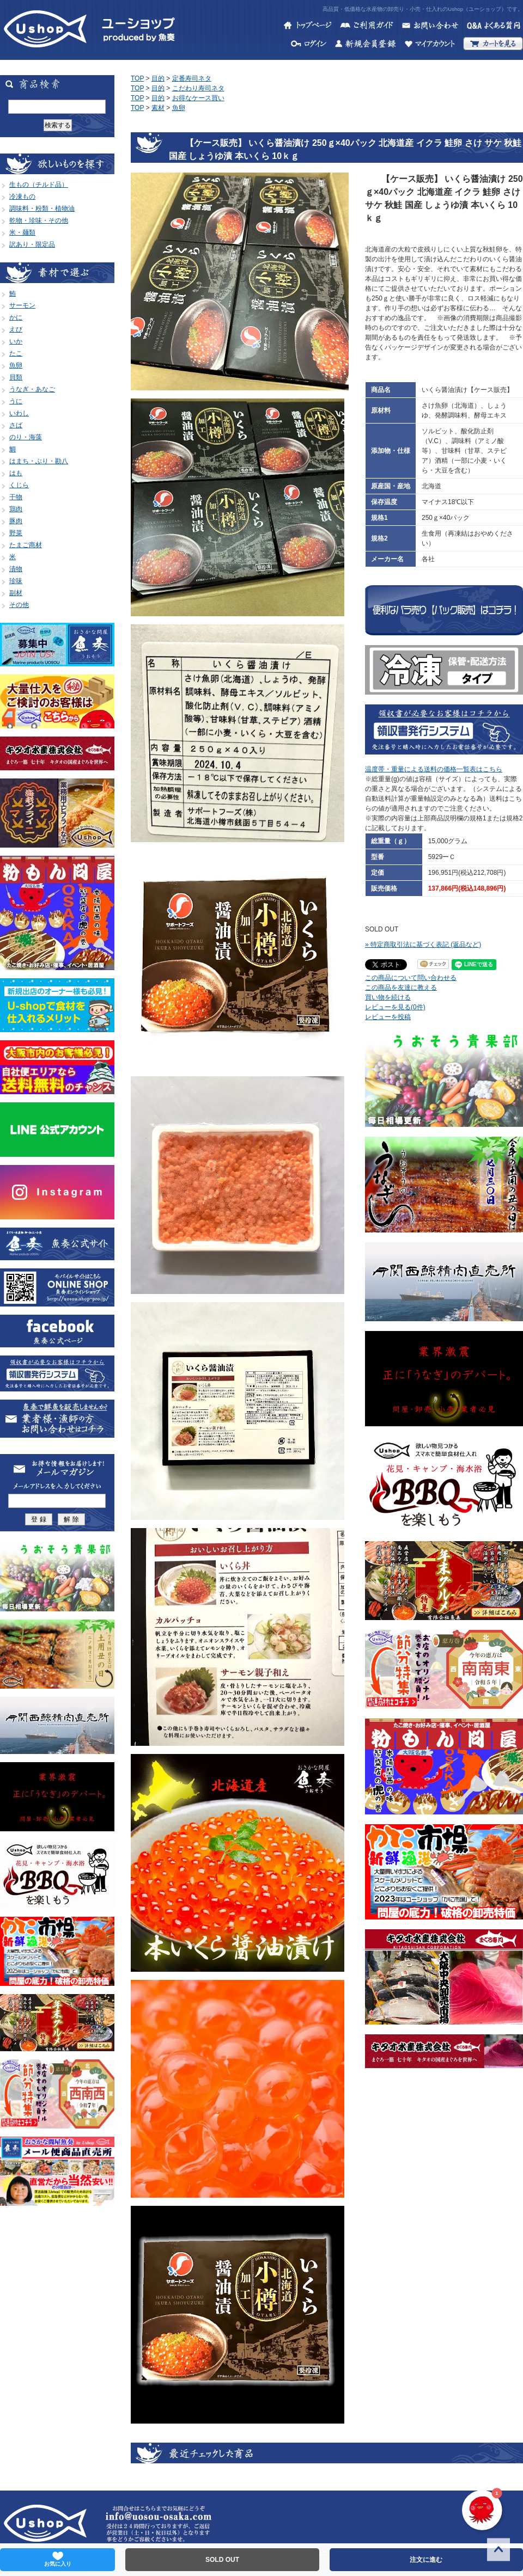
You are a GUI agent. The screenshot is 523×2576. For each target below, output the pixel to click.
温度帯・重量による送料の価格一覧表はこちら (433, 769)
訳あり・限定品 (32, 244)
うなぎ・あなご (32, 389)
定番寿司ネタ (191, 78)
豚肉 (15, 521)
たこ (15, 353)
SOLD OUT (222, 2559)
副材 (15, 593)
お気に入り (57, 2559)
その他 (19, 605)
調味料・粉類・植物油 (42, 208)
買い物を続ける (388, 997)
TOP (137, 78)
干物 (15, 497)
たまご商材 (25, 545)
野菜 (15, 533)
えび (15, 329)
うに (15, 401)
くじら (19, 485)
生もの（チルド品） (38, 184)
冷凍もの (22, 196)
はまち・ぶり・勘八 (38, 461)
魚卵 (15, 365)
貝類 (15, 377)
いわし (19, 413)
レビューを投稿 (388, 1017)
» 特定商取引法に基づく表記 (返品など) (423, 944)
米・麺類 (22, 232)
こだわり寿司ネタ (198, 88)
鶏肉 (15, 509)
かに (15, 317)
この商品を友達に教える (401, 987)
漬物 (15, 569)
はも (15, 473)
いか (15, 341)
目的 (158, 78)
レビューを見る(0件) (395, 1007)
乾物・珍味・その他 (38, 220)
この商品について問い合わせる (411, 978)
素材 (158, 108)
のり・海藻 (25, 437)
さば (15, 425)
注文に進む (426, 2559)
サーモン (22, 305)
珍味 (15, 581)
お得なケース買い (198, 98)
